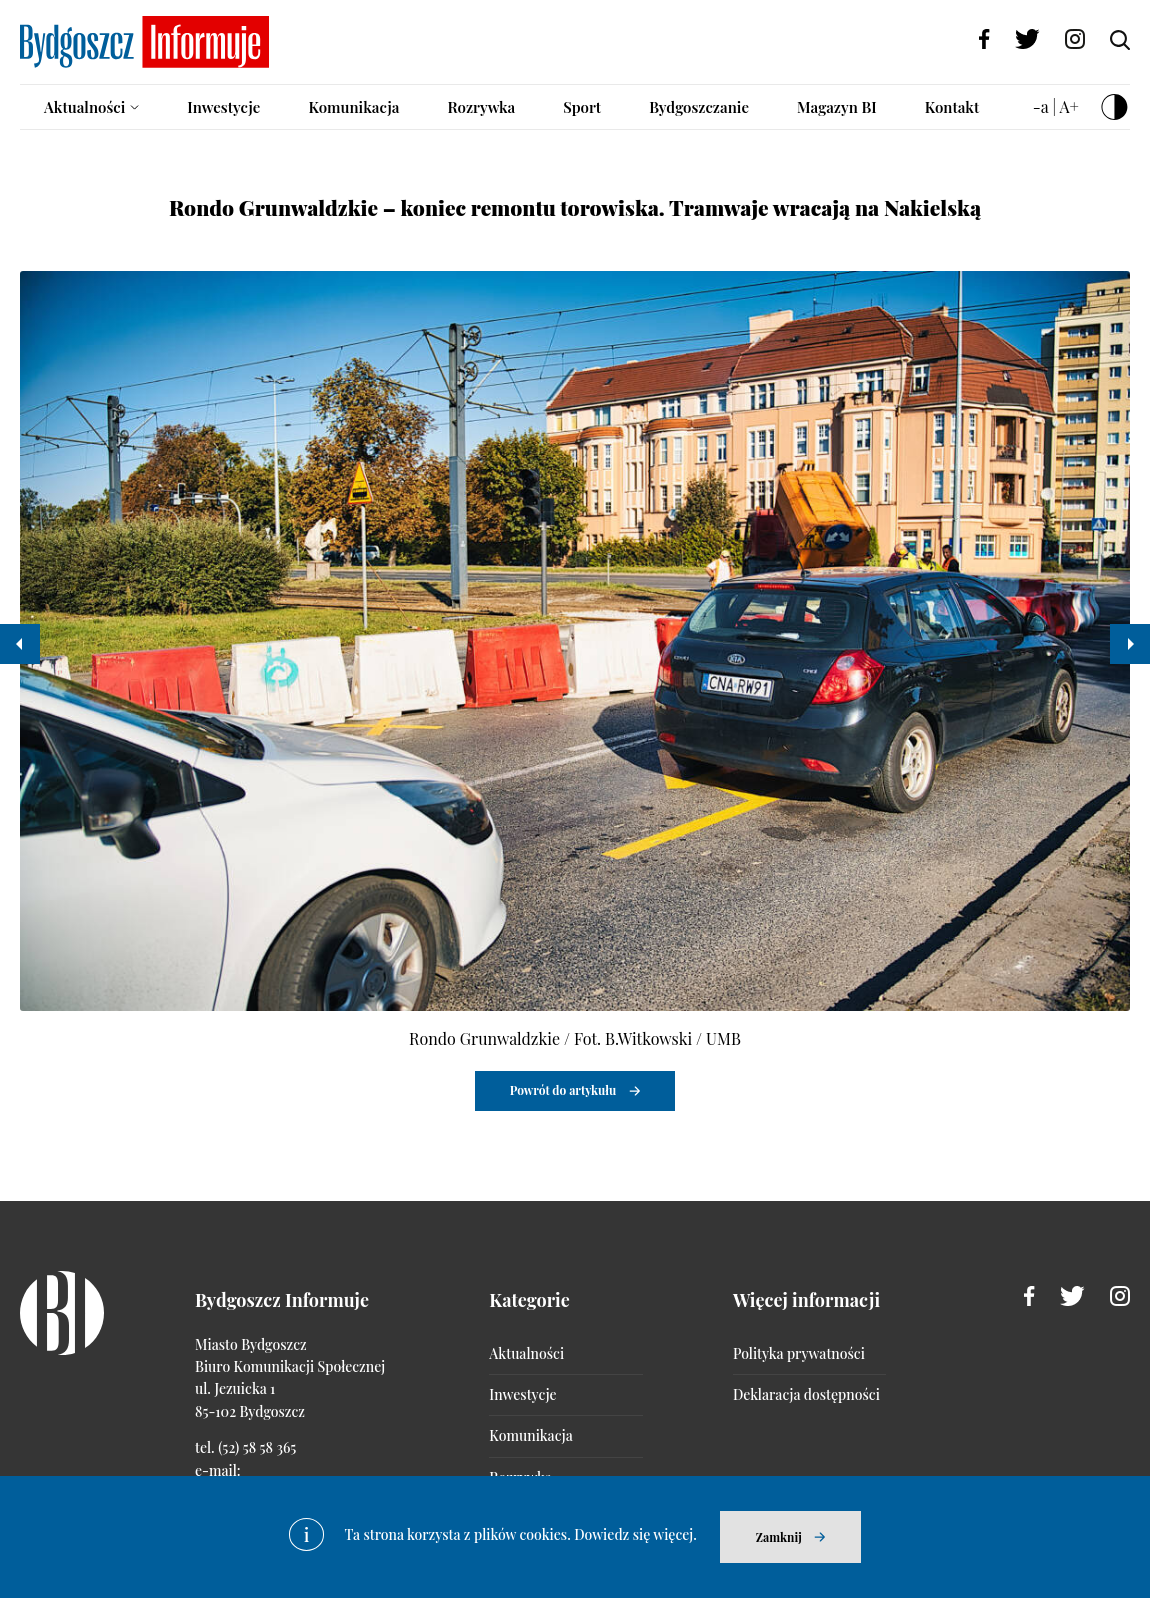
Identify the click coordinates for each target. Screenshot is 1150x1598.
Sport (582, 107)
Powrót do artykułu (563, 1090)
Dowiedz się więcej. (635, 1534)
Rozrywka (481, 107)
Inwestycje (223, 107)
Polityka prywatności (799, 1353)
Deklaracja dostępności (806, 1394)
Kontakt (952, 107)
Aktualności (84, 107)
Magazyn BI (837, 107)
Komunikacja (353, 107)
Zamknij (779, 1537)
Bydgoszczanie (699, 107)
